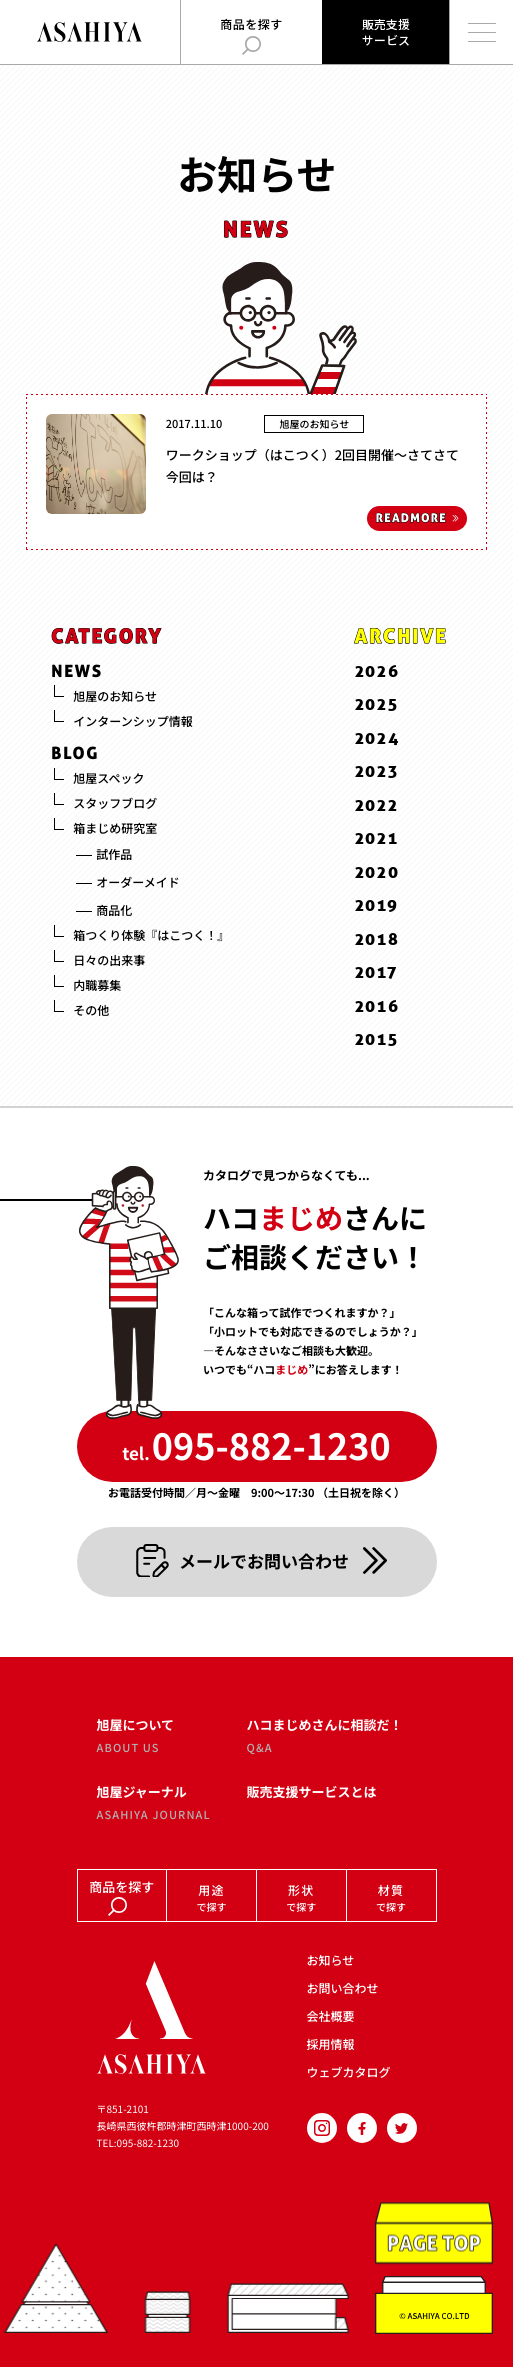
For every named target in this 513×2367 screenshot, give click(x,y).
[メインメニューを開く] (481, 32)
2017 (376, 972)
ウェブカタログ (349, 2072)
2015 (377, 1039)
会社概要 (331, 2016)
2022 (377, 805)
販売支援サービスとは (312, 1791)
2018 (377, 939)
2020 (377, 872)
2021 (377, 838)
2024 (378, 738)
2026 (377, 671)
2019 (377, 905)
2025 (377, 704)
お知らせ (331, 1960)
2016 (377, 1005)
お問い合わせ (343, 1988)
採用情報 (331, 2044)
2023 (377, 771)
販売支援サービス (386, 31)
